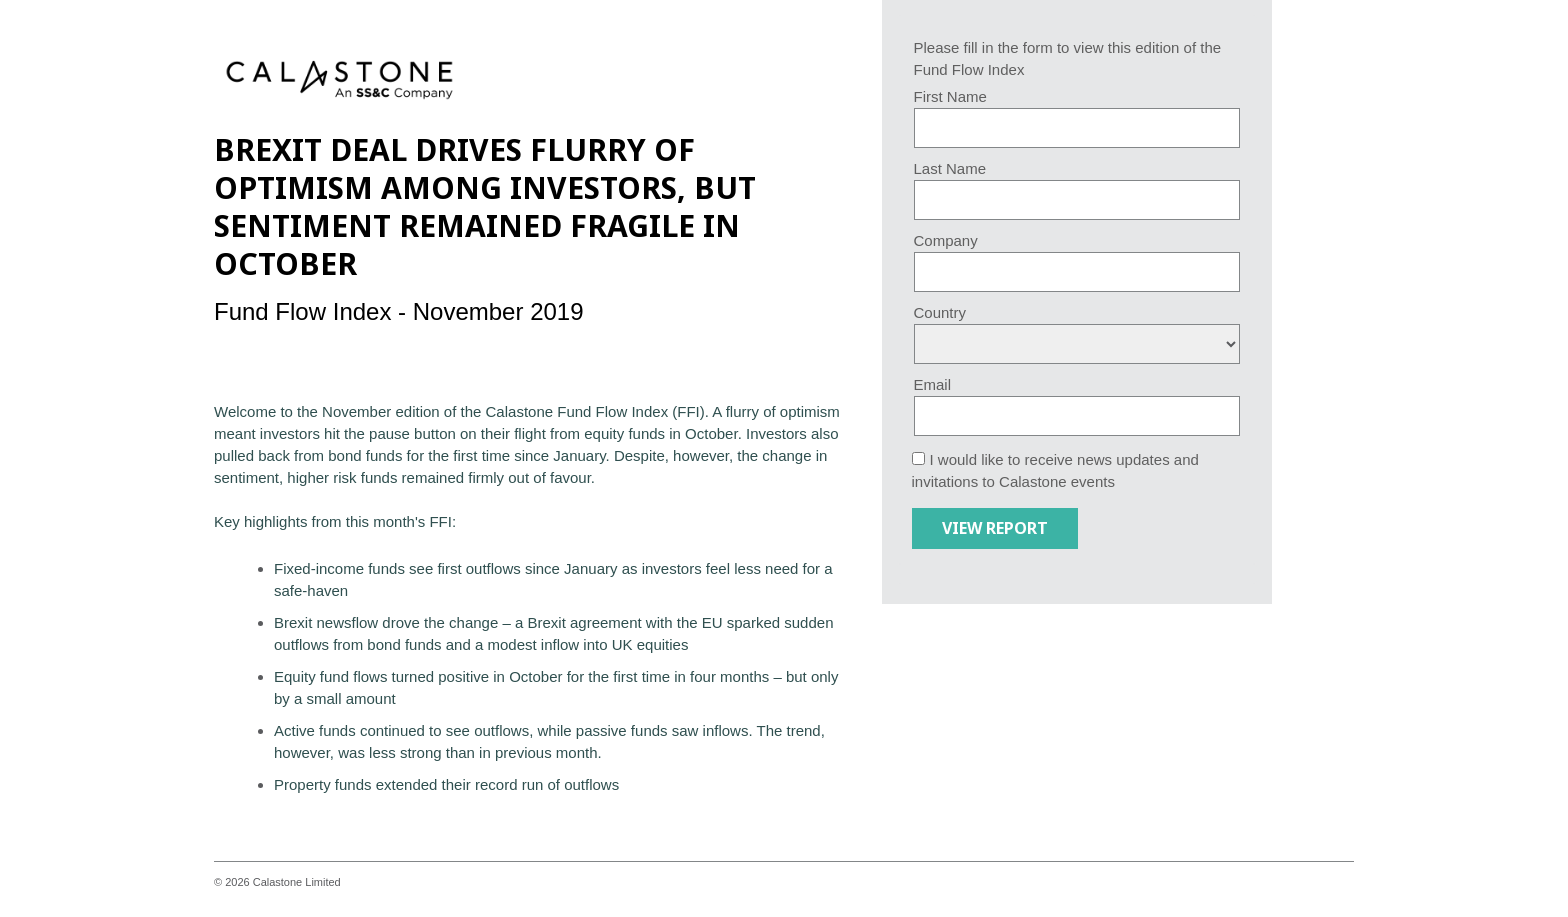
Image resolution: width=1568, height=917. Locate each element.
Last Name (950, 168)
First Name (950, 96)
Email (933, 384)
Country (940, 312)
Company (946, 240)
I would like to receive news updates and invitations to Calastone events (1055, 470)
